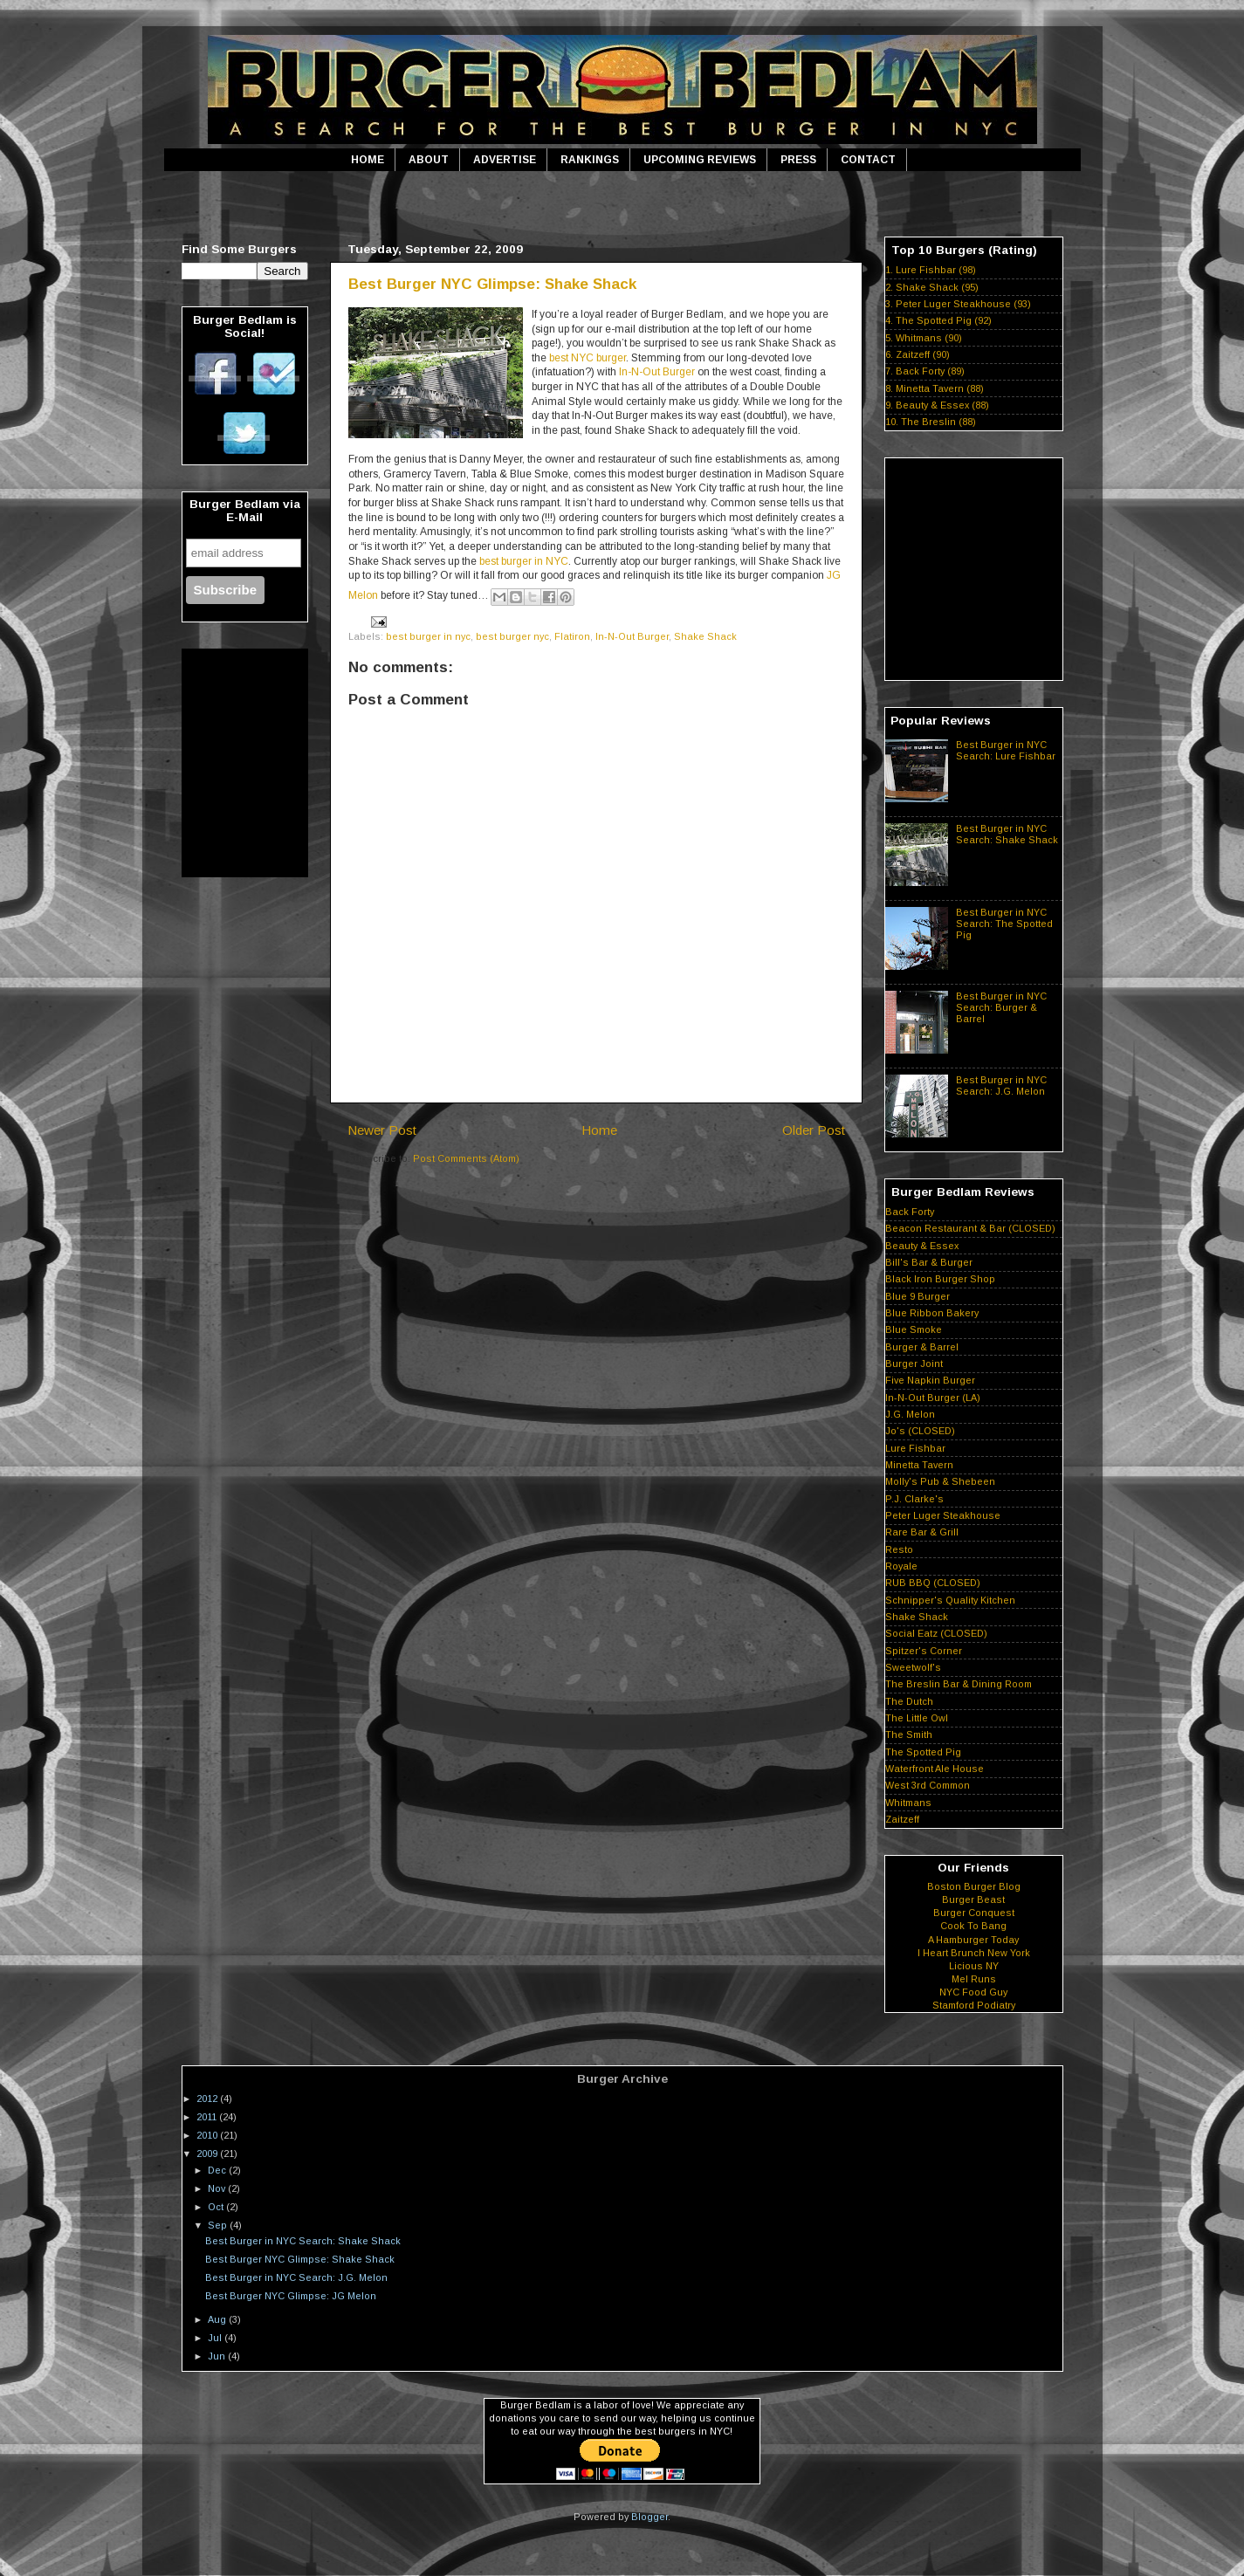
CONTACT (868, 160)
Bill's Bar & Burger (929, 1262)
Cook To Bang (973, 1925)
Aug (218, 2319)
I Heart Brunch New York (974, 1952)
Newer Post (381, 1130)
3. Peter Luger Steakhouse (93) (958, 304)
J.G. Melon (910, 1414)
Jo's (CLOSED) (920, 1430)
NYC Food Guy (973, 1992)
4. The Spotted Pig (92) (938, 320)
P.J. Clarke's (914, 1499)
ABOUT (429, 160)
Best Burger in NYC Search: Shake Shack (1007, 834)
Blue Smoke (913, 1329)
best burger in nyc (428, 636)
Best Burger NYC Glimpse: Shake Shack (492, 284)
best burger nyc (512, 636)
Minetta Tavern (919, 1465)
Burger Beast (973, 1899)
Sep (219, 2225)
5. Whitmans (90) (923, 338)
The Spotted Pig (923, 1752)
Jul (216, 2337)
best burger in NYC (523, 561)
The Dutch (909, 1701)
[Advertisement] (622, 203)
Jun (218, 2356)
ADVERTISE (504, 160)
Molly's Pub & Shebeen (940, 1481)
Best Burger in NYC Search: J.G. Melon (1001, 1085)
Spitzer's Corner (923, 1650)
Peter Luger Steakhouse (942, 1515)
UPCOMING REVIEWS (699, 160)
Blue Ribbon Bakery (932, 1313)
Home (599, 1130)
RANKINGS (589, 160)
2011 (207, 2117)
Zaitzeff (902, 1819)
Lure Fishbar (915, 1448)
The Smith (908, 1734)
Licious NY (974, 1966)
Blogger (649, 2516)
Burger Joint (914, 1363)
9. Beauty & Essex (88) (937, 405)
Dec (218, 2170)
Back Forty (909, 1211)
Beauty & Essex (922, 1245)
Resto (899, 1549)
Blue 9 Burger (917, 1296)
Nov (218, 2188)
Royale (901, 1566)
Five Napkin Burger (930, 1380)
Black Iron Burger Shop (940, 1279)
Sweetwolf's (913, 1667)
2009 (208, 2153)
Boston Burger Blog (974, 1886)
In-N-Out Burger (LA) (932, 1397)
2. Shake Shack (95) (932, 287)
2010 (208, 2135)
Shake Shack (705, 636)
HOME (367, 160)
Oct (217, 2207)
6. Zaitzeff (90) (917, 354)
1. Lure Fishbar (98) (930, 269)
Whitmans (908, 1802)
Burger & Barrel (922, 1347)
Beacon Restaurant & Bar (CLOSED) (970, 1228)
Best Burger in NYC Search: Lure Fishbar (1005, 750)
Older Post (813, 1130)
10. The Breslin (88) (930, 421)
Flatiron (572, 636)
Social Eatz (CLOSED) (936, 1633)
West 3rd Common (927, 1785)
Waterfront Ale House (934, 1768)
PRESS (798, 160)
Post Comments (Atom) (466, 1158)
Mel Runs (974, 1979)
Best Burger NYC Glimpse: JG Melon (290, 2296)
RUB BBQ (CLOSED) (932, 1582)
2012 (208, 2098)
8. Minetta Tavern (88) (934, 388)
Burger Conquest (973, 1912)
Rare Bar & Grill (922, 1532)
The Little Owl (916, 1718)
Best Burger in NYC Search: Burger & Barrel (1001, 1007)
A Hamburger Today (973, 1939)
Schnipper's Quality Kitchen (950, 1600)
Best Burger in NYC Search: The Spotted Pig (1004, 923)
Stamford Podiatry (973, 2005)
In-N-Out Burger (657, 372)
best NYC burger (587, 358)
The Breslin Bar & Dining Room (958, 1684)
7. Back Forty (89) (925, 371)
